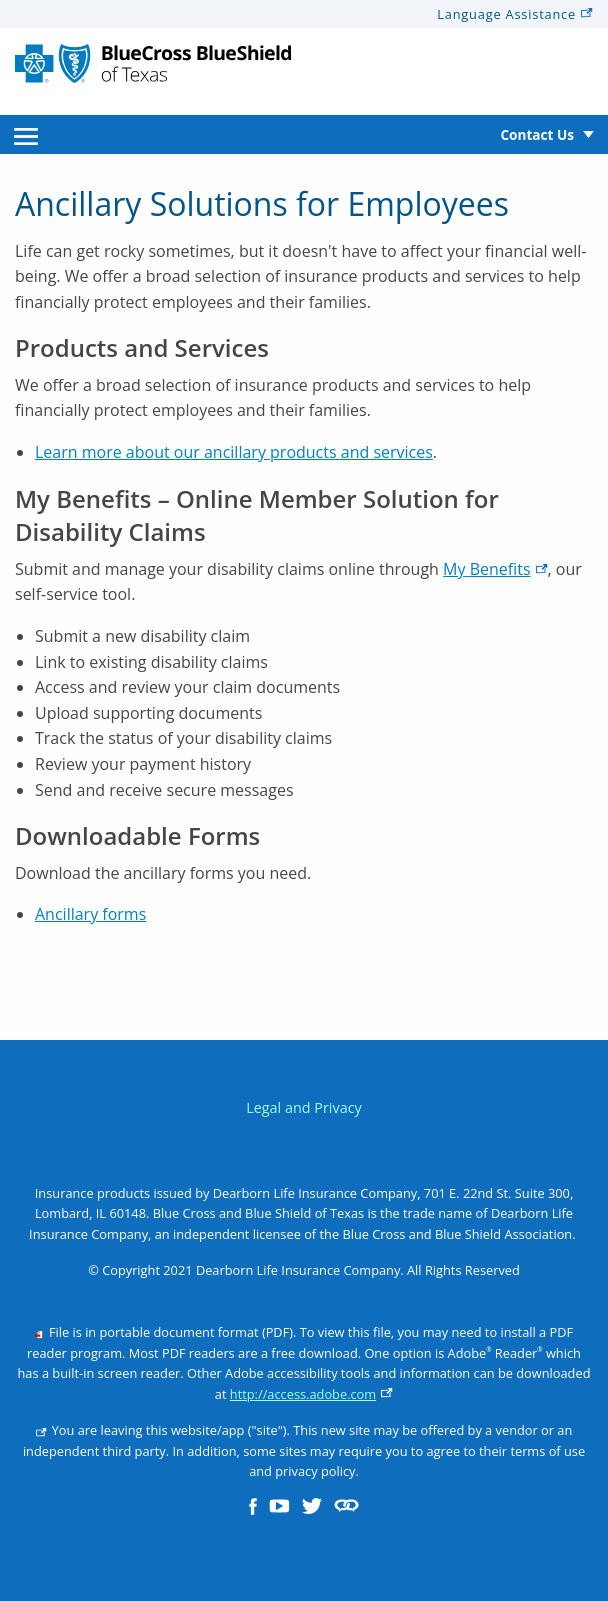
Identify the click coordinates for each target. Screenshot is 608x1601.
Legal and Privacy (304, 1107)
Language (515, 14)
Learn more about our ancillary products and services (234, 452)
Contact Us (537, 134)
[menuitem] (26, 134)
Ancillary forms (90, 914)
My (495, 569)
